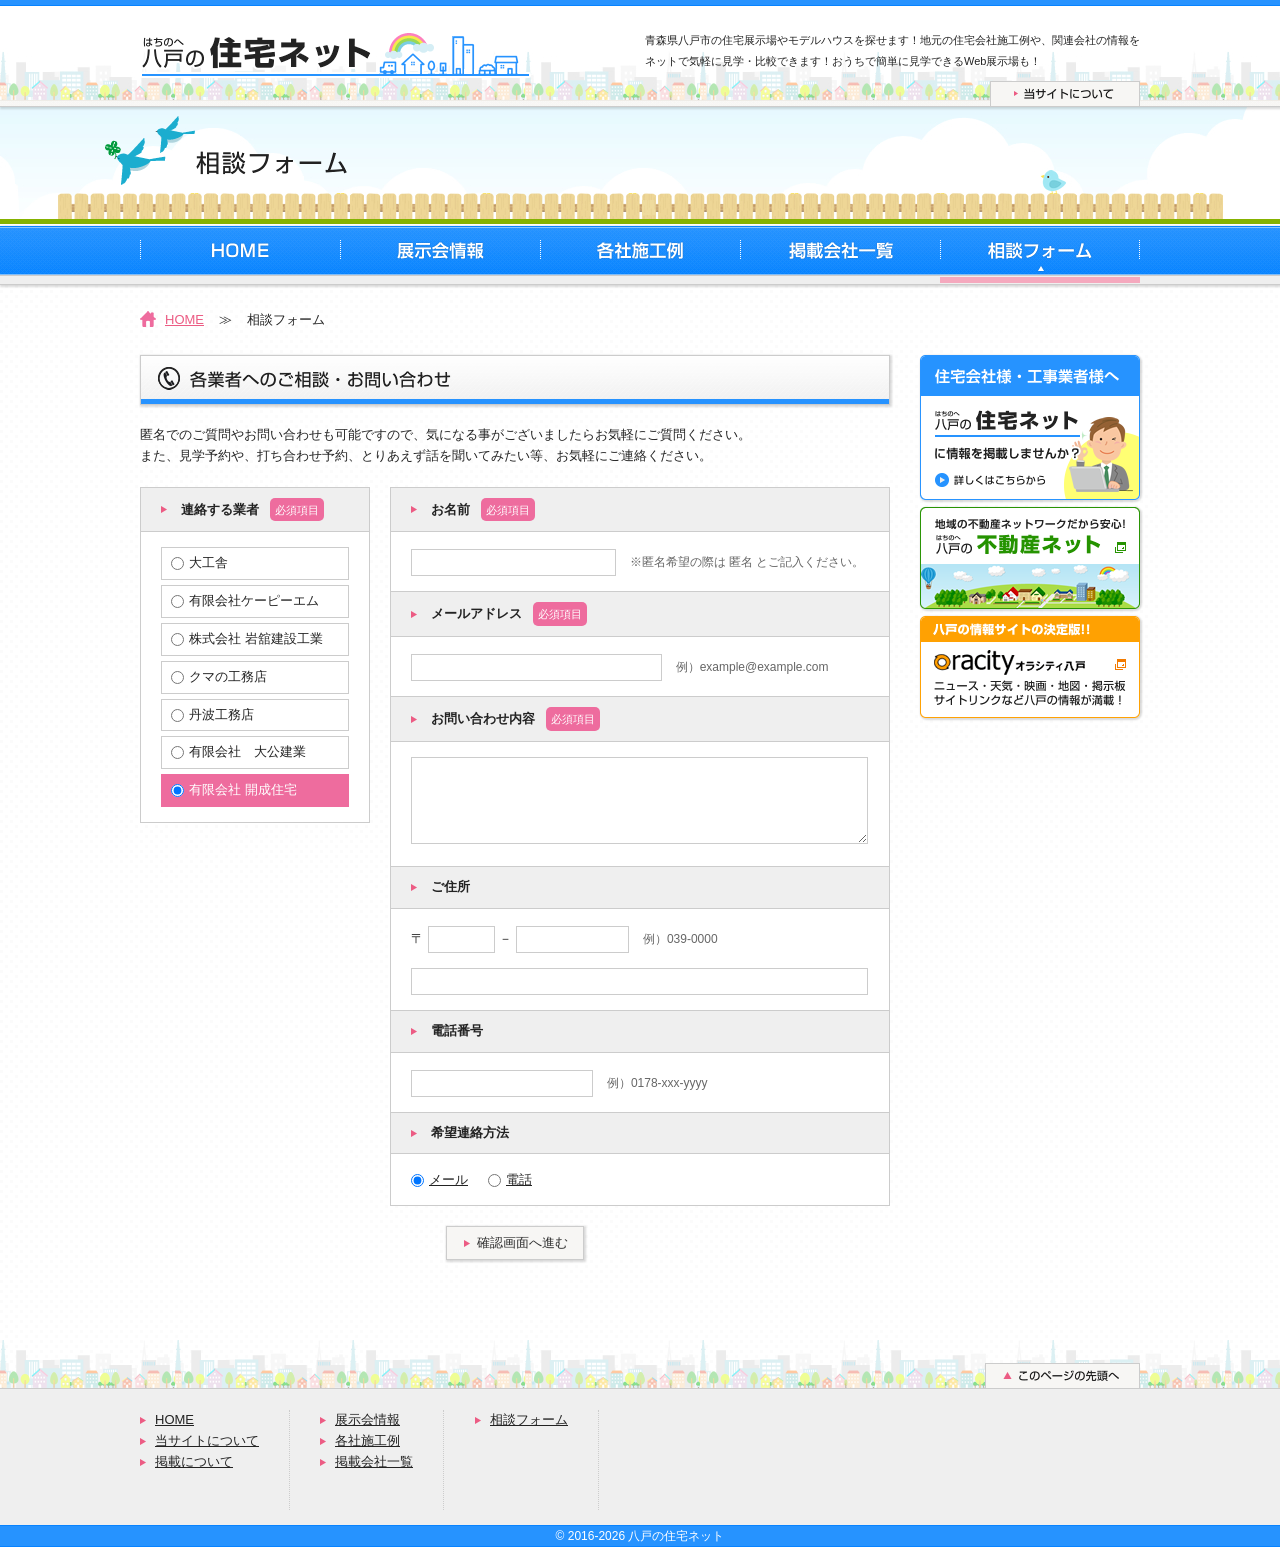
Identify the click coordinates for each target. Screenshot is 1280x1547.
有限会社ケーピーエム (245, 600)
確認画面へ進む (522, 1242)
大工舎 (199, 562)
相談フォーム (529, 1419)
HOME (184, 319)
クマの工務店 (219, 676)
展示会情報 (367, 1419)
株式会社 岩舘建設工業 (247, 638)
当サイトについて (207, 1440)
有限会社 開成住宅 (234, 789)
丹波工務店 (212, 714)
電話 (510, 1179)
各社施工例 (367, 1440)
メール (439, 1179)
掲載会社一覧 (374, 1461)
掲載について (194, 1461)
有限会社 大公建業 (238, 751)
